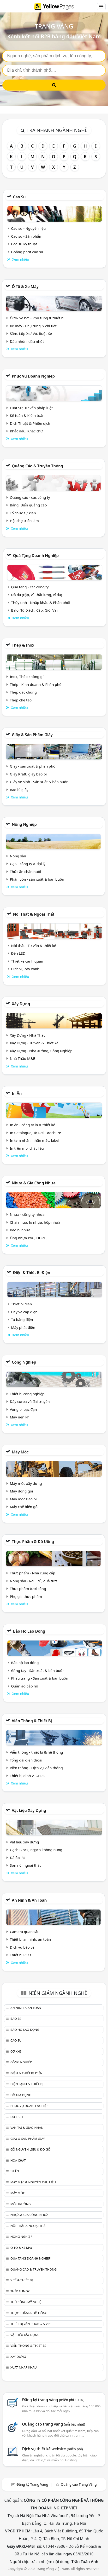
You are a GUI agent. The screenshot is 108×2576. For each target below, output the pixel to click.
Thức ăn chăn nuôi (25, 871)
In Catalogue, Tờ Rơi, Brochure (35, 1132)
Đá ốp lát (17, 1857)
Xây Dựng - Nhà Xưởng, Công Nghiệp (41, 1050)
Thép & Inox (23, 645)
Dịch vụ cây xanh (25, 968)
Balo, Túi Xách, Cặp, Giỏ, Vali (34, 610)
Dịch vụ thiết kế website (52, 2448)
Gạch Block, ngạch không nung (36, 1849)
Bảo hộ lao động (29, 1631)
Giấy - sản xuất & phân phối (33, 766)
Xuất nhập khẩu (23, 2367)
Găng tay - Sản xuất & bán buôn (38, 1670)
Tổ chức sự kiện (23, 513)
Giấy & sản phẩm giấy (32, 734)
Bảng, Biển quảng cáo (28, 505)
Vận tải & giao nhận (26, 2127)
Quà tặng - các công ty (30, 587)
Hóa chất (18, 2160)
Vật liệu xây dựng (29, 1810)
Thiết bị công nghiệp (27, 1393)
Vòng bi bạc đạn (23, 1409)
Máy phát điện (23, 1327)
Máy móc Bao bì (23, 1499)
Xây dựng (21, 1003)
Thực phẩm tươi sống (28, 1588)
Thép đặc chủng (23, 692)
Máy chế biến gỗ (23, 1506)
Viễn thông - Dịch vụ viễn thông (36, 1767)
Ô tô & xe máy (25, 286)
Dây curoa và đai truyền (30, 1401)
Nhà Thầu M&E (22, 1058)
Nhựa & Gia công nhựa (33, 1183)
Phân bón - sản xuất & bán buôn (37, 879)
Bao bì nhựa (20, 1230)
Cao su (19, 197)
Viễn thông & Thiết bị (32, 1720)
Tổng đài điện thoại (26, 1760)
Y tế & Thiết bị (21, 2280)
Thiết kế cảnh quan (27, 961)
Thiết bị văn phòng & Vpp (30, 2324)
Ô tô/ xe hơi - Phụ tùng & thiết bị (37, 318)
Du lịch (16, 2117)
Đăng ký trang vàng (53, 2399)
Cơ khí (15, 2051)
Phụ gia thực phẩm (26, 1596)
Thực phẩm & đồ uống (33, 1541)
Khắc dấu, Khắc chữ (26, 431)
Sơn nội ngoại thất (25, 1865)
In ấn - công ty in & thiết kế (32, 1124)
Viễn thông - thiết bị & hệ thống (36, 1752)
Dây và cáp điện (24, 1311)
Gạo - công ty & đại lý (28, 863)
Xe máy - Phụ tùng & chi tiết (33, 325)
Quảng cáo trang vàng (53, 2424)
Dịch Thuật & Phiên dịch (30, 423)
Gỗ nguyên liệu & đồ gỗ (30, 2149)
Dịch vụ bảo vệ (22, 1947)
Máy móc (20, 1452)
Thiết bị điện (21, 1304)
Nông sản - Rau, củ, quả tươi (34, 1580)
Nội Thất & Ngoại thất (33, 914)
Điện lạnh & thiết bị (26, 2084)
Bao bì (15, 2018)
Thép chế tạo (21, 700)
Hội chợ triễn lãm (24, 520)
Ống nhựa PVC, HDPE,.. (29, 1237)
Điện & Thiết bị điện (31, 1272)
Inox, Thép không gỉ (26, 676)
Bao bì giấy (19, 789)
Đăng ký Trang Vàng (32, 2484)
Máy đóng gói (21, 1491)
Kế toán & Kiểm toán (27, 415)
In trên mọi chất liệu (27, 1148)
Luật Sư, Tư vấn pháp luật (31, 407)
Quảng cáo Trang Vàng (79, 2484)
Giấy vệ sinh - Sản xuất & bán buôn (39, 781)
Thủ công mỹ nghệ (25, 2302)
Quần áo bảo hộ (24, 1686)
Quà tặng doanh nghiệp (36, 555)
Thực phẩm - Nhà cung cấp (32, 1573)
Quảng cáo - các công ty (30, 497)
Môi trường (20, 2204)
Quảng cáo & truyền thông (37, 466)
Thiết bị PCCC (21, 1954)
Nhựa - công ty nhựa (27, 1214)
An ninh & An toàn (29, 1900)
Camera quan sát (24, 1931)
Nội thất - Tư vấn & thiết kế (33, 945)
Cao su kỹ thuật (24, 243)
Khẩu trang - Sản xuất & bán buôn (39, 1678)
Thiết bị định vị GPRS (27, 1775)
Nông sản (18, 856)
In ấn (17, 1093)
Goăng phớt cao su (27, 251)
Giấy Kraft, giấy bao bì (28, 774)
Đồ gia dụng (20, 2095)
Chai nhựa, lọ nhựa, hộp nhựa (35, 1222)
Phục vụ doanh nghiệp (33, 376)
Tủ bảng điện (22, 1319)
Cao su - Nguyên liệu (28, 228)
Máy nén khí (20, 1417)
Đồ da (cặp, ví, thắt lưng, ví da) (36, 594)
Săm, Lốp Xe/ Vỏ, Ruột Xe (31, 333)
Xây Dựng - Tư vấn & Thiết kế (34, 1042)
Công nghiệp (24, 1362)
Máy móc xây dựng (26, 1483)
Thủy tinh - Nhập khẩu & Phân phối (40, 602)
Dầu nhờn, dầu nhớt (27, 341)
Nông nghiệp (24, 824)
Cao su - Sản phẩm (26, 236)
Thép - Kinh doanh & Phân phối (36, 684)
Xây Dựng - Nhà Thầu (28, 1035)
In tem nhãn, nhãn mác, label (34, 1140)
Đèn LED (18, 953)
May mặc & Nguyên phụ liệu (33, 2182)
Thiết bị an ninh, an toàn (30, 1939)
